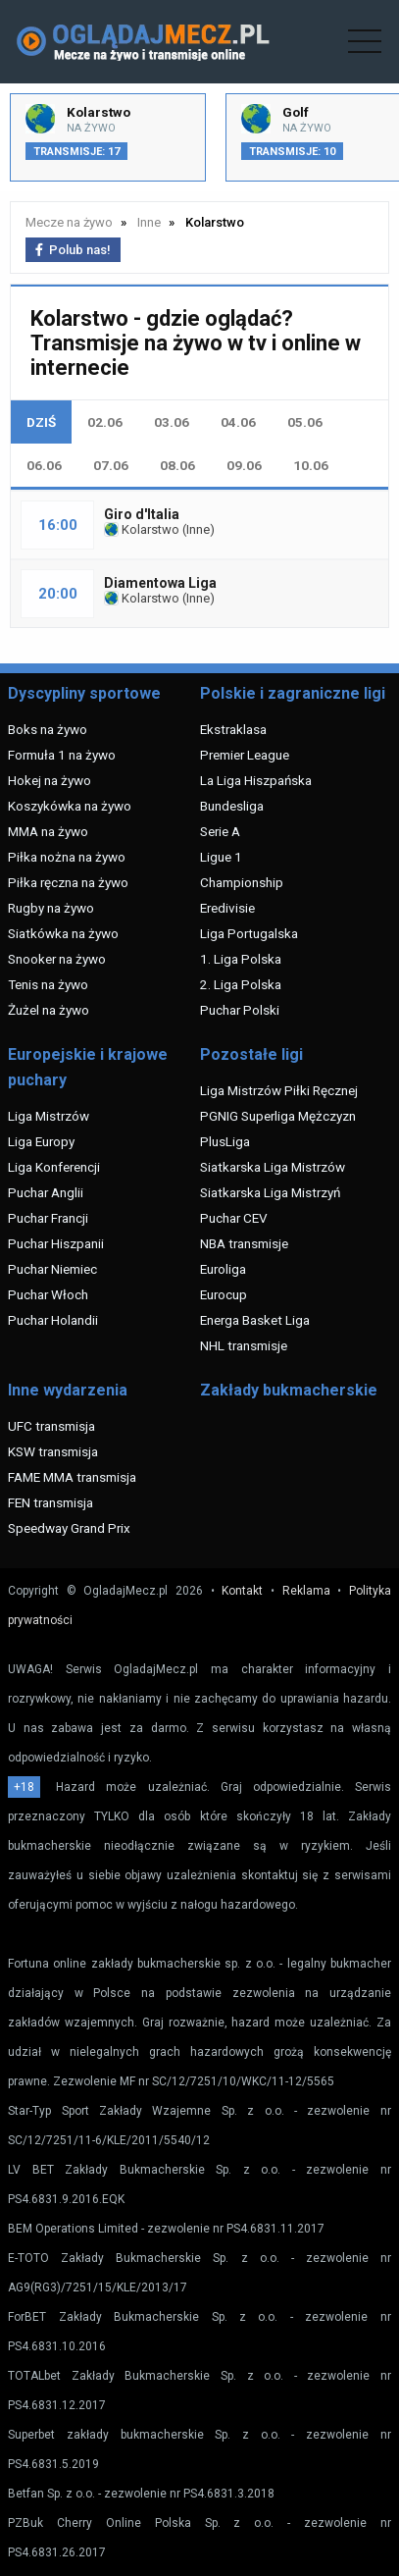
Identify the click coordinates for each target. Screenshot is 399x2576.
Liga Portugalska (249, 933)
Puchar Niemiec (52, 1269)
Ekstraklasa (233, 729)
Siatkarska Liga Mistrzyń (270, 1192)
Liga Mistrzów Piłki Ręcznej (279, 1090)
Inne (198, 529)
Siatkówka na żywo (63, 933)
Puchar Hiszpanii (56, 1243)
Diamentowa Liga (160, 583)
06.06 (44, 465)
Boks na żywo (47, 729)
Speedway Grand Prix (69, 1528)
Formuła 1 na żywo (62, 754)
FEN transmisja (50, 1502)
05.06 (305, 422)
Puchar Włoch (48, 1294)
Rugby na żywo (51, 908)
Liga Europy (41, 1141)
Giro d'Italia (141, 514)
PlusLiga (225, 1141)
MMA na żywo (48, 831)
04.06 (238, 422)
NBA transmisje (244, 1243)
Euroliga (223, 1269)
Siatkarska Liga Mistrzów (272, 1167)
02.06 (105, 422)
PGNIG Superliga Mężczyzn (278, 1116)
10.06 (310, 465)
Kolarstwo (141, 529)
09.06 (244, 465)
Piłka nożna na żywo (66, 857)
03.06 (171, 422)
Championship (241, 882)
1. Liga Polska (240, 959)
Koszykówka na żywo (69, 806)
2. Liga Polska (240, 984)
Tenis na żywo (48, 984)
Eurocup (223, 1294)
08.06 (177, 465)
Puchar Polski (239, 1010)
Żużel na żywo (48, 1010)
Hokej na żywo (49, 780)
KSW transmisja (53, 1451)
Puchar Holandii (53, 1320)
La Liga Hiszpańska (256, 780)
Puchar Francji (48, 1218)
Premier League (244, 754)
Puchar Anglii (45, 1192)
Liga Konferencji (54, 1167)
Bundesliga (232, 806)
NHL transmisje (243, 1345)
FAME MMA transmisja (72, 1477)
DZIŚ (41, 422)
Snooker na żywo (57, 959)
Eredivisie (227, 908)
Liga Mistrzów (48, 1116)
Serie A (220, 831)
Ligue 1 (221, 857)
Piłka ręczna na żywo (68, 882)
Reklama (306, 1591)
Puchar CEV (234, 1218)
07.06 (110, 465)
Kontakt (242, 1591)
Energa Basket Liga (255, 1320)
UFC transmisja (51, 1426)
